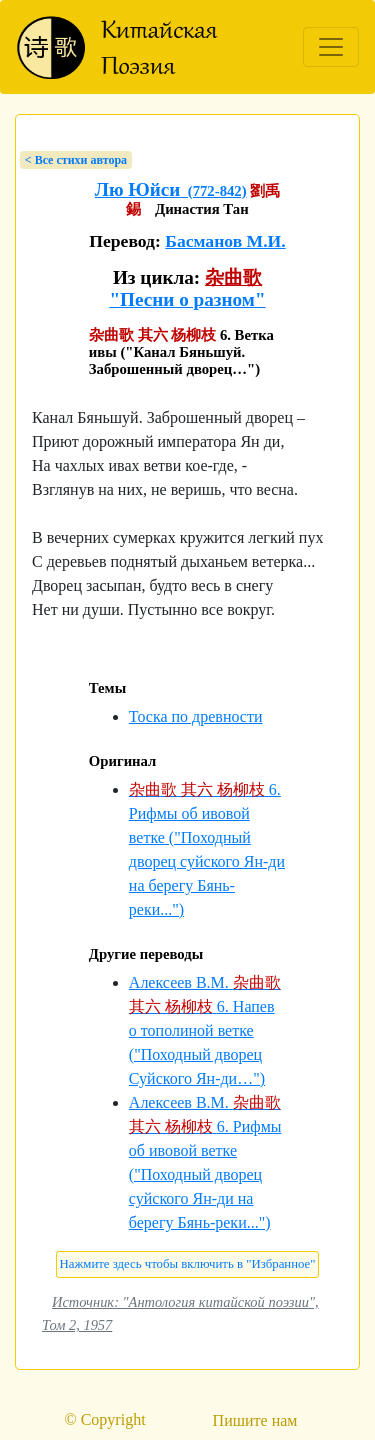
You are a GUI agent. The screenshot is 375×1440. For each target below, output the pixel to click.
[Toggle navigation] (331, 47)
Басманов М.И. (225, 241)
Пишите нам (255, 1420)
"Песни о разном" (187, 299)
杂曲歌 (233, 277)
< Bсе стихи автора (76, 160)
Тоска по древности (196, 716)
